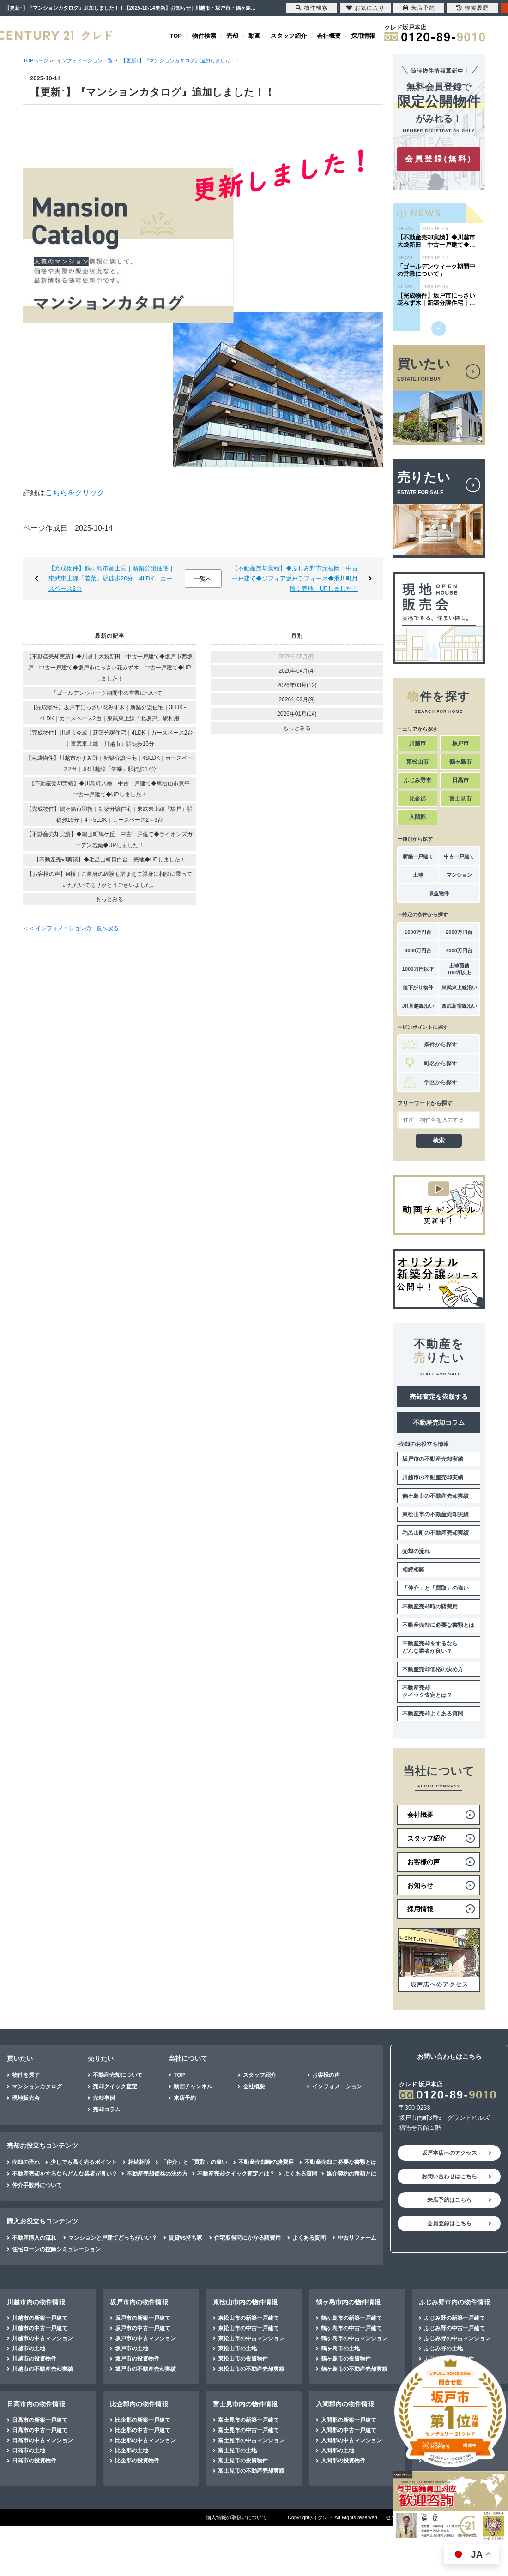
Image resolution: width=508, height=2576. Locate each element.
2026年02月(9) (296, 699)
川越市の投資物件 (34, 2358)
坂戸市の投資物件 (137, 2358)
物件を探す (26, 2075)
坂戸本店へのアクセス (449, 2153)
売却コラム (107, 2109)
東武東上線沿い (459, 987)
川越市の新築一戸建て (39, 2318)
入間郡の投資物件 (343, 2460)
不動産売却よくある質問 (432, 1713)
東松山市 (417, 762)
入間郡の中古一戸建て (348, 2430)
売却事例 (104, 2098)
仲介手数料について (37, 2185)
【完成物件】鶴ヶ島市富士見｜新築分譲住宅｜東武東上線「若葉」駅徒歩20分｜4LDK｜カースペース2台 (111, 578)
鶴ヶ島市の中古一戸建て (351, 2328)
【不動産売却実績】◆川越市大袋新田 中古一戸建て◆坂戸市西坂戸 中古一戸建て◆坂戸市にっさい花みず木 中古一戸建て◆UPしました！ (109, 667)
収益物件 (439, 893)
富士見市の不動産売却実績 (251, 2471)
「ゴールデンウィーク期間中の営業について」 (109, 693)
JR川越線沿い (418, 1006)
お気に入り (365, 8)
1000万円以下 (418, 969)
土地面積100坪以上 (459, 969)
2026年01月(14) (296, 714)
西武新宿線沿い (459, 1006)
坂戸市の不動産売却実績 (432, 1459)
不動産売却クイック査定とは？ (427, 1691)
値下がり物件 (418, 987)
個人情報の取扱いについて (236, 2517)
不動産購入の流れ (34, 2238)
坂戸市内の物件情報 (139, 2302)
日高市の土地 (28, 2450)
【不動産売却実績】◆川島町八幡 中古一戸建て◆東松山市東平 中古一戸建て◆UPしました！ (112, 789)
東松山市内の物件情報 (245, 2302)
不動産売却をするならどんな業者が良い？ (430, 1647)
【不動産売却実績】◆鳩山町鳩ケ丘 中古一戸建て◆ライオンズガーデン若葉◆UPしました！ (109, 840)
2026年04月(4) (296, 671)
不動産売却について (118, 2075)
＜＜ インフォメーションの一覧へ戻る (71, 928)
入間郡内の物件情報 (345, 2404)
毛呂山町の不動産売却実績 (435, 1533)
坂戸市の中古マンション (145, 2338)
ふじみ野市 (417, 780)
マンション (459, 875)
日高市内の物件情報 (36, 2404)
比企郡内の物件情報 (139, 2404)
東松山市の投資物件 (243, 2358)
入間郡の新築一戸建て (348, 2420)
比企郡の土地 (131, 2450)
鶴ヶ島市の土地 (340, 2348)
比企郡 (417, 798)
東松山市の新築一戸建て (248, 2318)
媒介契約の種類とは (351, 2173)
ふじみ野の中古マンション (457, 2338)
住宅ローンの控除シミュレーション (56, 2249)
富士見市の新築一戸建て (248, 2420)
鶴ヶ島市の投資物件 (346, 2358)
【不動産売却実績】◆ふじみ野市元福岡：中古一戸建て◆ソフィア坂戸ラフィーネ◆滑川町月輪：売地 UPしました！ (295, 578)
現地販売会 (26, 2098)
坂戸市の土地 (131, 2348)
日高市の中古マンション (42, 2440)
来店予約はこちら (449, 2200)
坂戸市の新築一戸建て (142, 2318)
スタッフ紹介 (289, 35)
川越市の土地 (28, 2348)
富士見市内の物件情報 (245, 2404)
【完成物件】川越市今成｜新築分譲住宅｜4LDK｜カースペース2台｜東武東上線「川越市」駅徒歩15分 (109, 738)
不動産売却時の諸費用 (430, 1606)
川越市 (417, 743)
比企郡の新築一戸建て (142, 2420)
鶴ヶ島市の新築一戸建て (351, 2318)
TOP (176, 35)
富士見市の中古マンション (251, 2440)
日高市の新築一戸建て (39, 2420)
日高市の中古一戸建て (39, 2430)
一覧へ (203, 578)
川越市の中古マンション (42, 2338)
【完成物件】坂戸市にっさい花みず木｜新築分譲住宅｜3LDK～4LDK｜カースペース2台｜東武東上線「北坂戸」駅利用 (109, 713)
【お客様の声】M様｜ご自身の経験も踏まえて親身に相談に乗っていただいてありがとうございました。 (109, 879)
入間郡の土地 (337, 2450)
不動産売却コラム (439, 1422)
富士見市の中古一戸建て (248, 2430)
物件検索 (204, 35)
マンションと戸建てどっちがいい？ (112, 2238)
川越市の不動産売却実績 (432, 1477)
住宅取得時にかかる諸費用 (247, 2238)
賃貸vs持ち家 (185, 2238)
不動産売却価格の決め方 (432, 1669)
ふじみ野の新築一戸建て (454, 2318)
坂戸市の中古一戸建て (142, 2328)
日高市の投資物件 (34, 2460)
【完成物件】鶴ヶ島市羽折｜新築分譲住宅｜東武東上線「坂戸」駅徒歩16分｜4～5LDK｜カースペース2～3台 (109, 814)
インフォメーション (337, 2086)
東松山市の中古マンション (251, 2338)
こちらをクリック (74, 492)
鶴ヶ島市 (460, 762)
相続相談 (413, 1569)
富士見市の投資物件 (243, 2460)
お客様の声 (326, 2075)
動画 (254, 35)
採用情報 (363, 35)
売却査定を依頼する (439, 1396)
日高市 (460, 780)
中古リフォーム (357, 2238)
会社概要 (329, 35)
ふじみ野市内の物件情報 (454, 2302)
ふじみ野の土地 (443, 2348)
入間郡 (417, 817)
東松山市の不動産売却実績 (435, 1514)
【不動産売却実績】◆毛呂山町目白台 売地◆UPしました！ (110, 859)
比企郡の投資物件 (137, 2460)
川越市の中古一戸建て (39, 2328)
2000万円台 (459, 932)
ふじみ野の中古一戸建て (454, 2328)
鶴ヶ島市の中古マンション (354, 2338)
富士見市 (460, 798)
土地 (418, 875)
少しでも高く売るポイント (83, 2162)
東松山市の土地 (237, 2348)
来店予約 (185, 2098)
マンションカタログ (37, 2086)
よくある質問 (300, 2173)
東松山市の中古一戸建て (248, 2328)
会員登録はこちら (449, 2223)
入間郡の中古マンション (351, 2440)
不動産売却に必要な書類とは (438, 1625)
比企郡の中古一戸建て (142, 2430)
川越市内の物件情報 (36, 2302)
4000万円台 (459, 950)
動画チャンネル (193, 2086)
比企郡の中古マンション (145, 2440)
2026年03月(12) (296, 685)
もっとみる (109, 899)
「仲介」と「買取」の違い (435, 1588)
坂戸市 (460, 743)
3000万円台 (418, 950)
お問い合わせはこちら (449, 2176)
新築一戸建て (418, 856)
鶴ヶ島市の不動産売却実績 (435, 1496)
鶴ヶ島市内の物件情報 (348, 2302)
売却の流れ (416, 1551)
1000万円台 (418, 932)
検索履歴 (472, 8)
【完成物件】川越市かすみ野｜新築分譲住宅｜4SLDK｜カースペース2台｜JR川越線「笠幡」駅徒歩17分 (109, 763)
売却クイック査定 (115, 2086)
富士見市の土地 (237, 2450)
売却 (232, 35)
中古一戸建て (459, 856)
